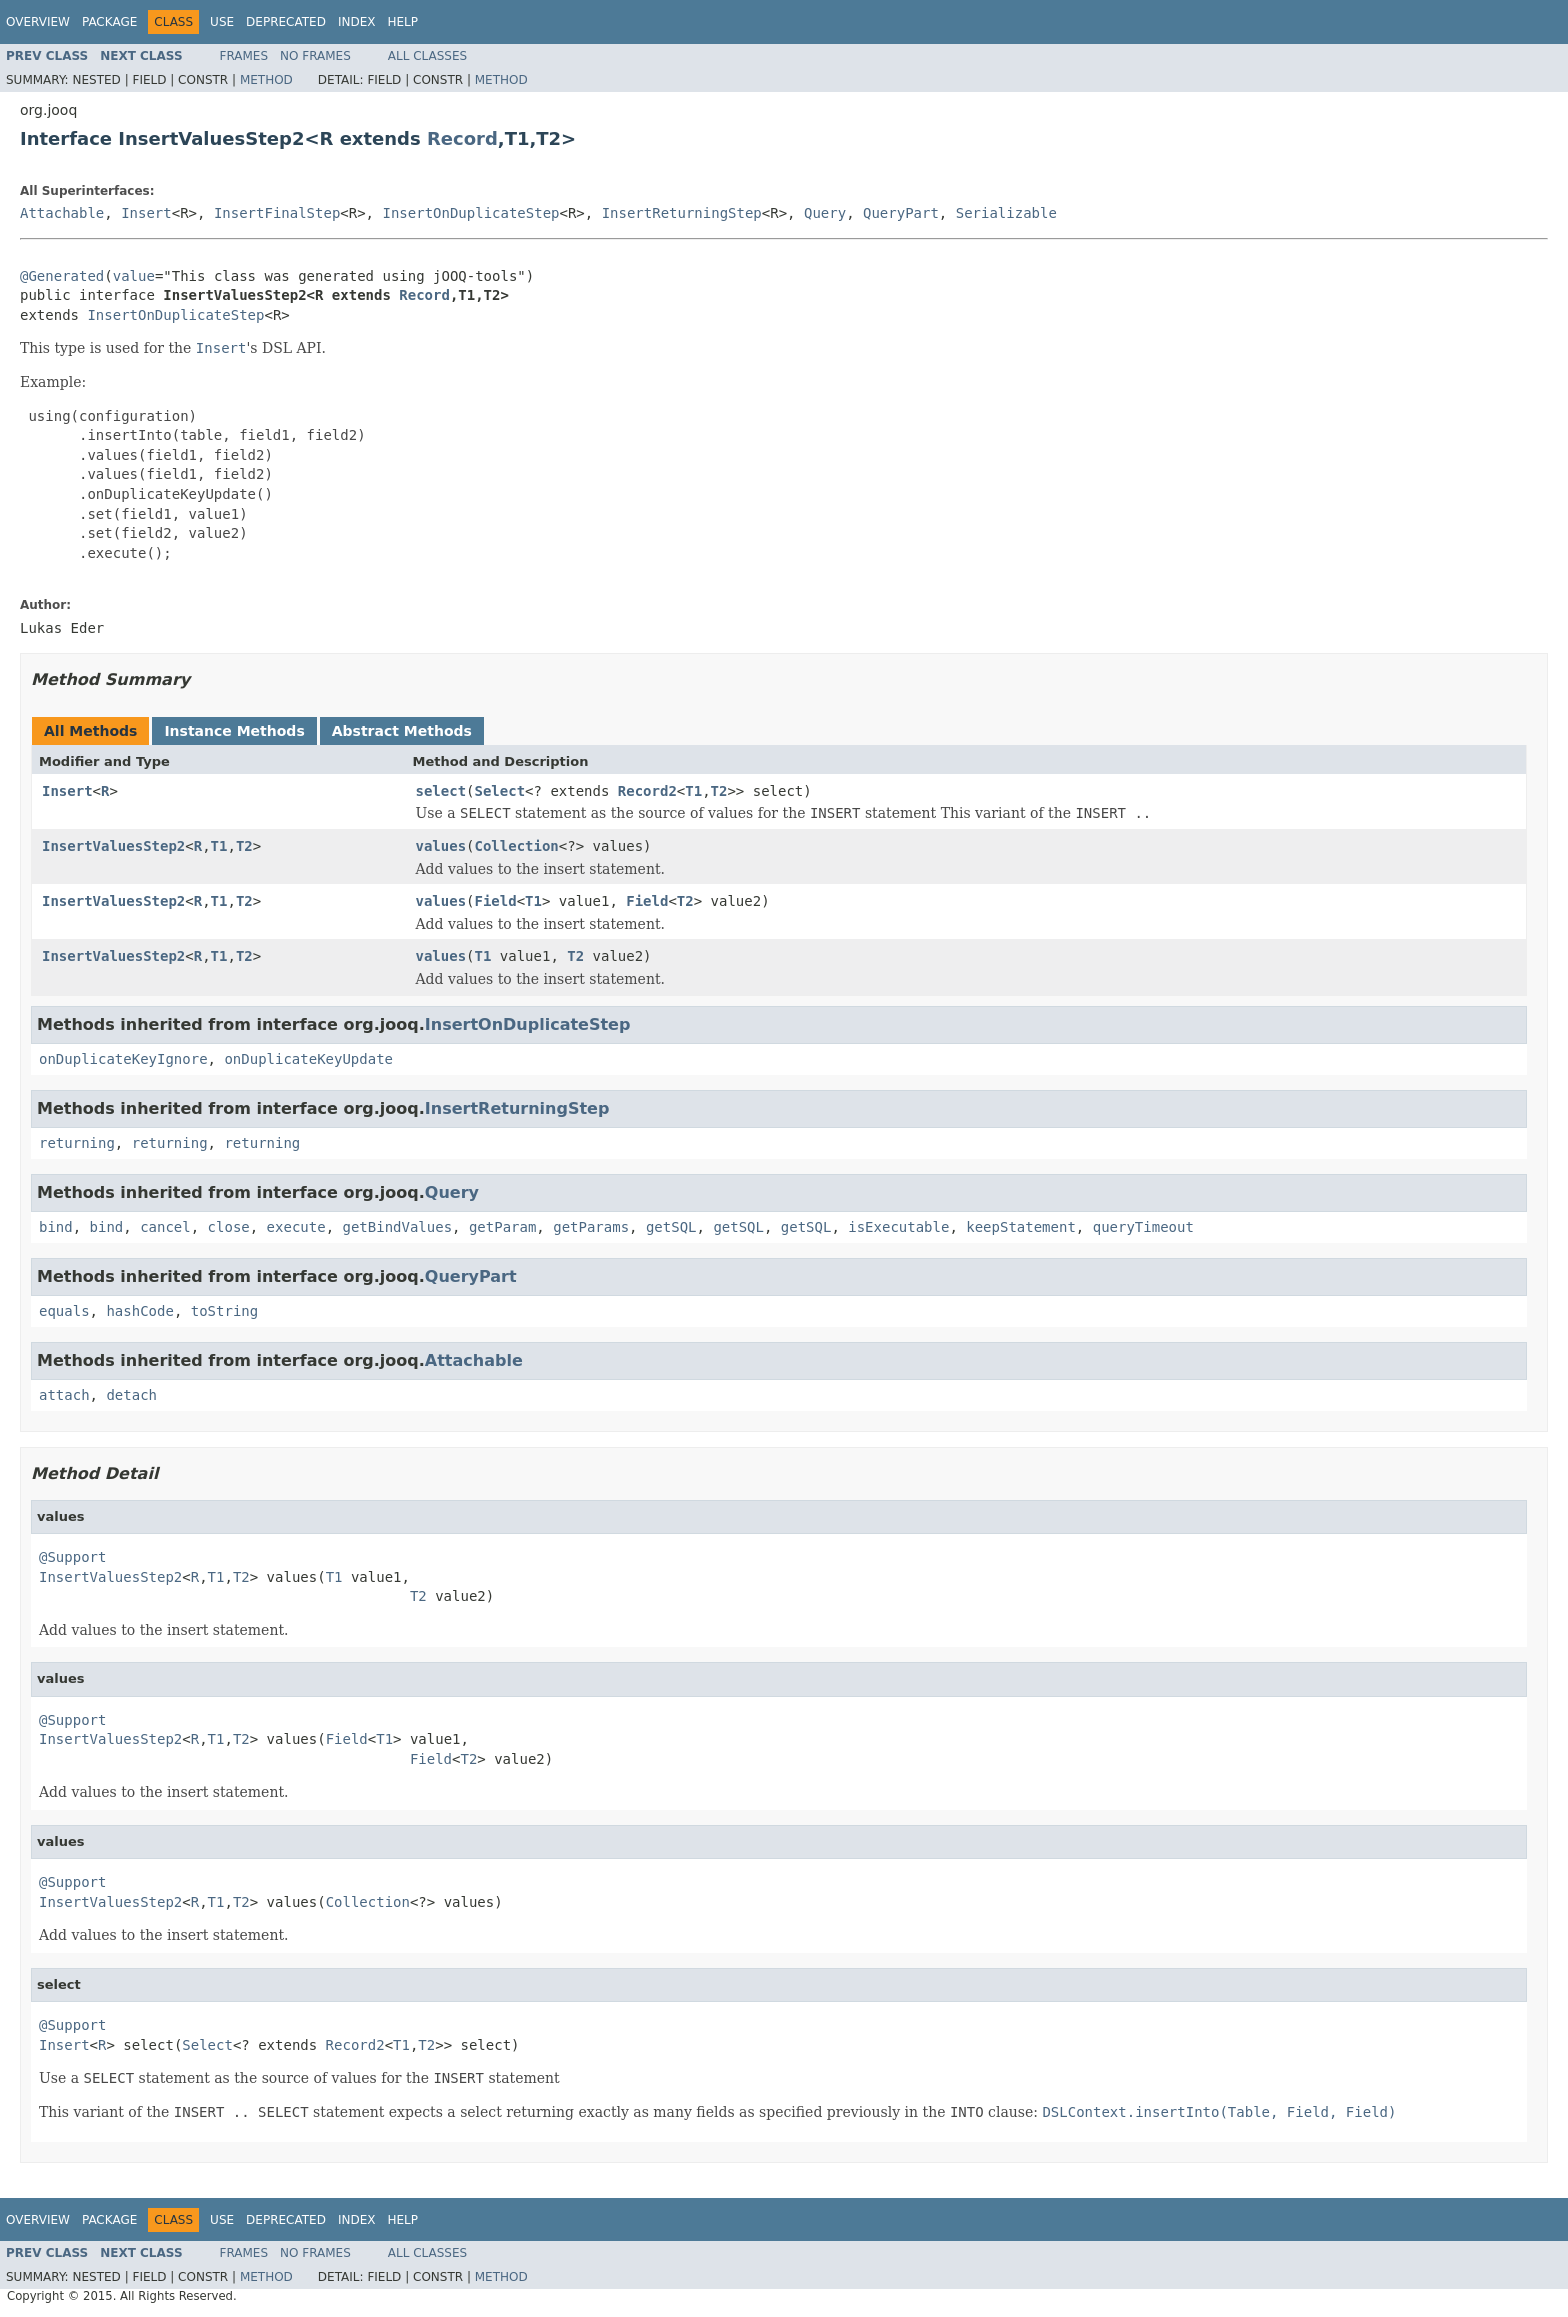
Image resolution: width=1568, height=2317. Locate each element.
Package (109, 22)
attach (64, 1395)
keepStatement (1021, 1227)
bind (56, 1227)
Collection (517, 846)
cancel (165, 1227)
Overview (38, 22)
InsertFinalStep (277, 213)
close (229, 1227)
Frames (244, 56)
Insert (146, 213)
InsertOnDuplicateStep (470, 213)
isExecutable (898, 1227)
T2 (719, 791)
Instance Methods (234, 731)
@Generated (62, 276)
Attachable (62, 213)
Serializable (1006, 213)
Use (222, 22)
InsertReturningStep (682, 213)
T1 (693, 791)
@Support (72, 1557)
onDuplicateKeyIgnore (123, 1059)
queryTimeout (1143, 1227)
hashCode (139, 1311)
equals (64, 1311)
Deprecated (286, 22)
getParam (502, 1227)
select (441, 791)
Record (462, 138)
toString (224, 1311)
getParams (591, 1227)
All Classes (427, 56)
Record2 (647, 791)
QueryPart (901, 213)
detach (131, 1395)
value (134, 276)
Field (496, 901)
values (441, 846)
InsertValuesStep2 (113, 846)
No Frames (315, 56)
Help (402, 22)
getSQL (671, 1227)
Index (357, 22)
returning (77, 1143)
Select (500, 791)
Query (825, 213)
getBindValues (397, 1227)
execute (296, 1227)
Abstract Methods (402, 731)
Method (266, 80)
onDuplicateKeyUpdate (308, 1059)
